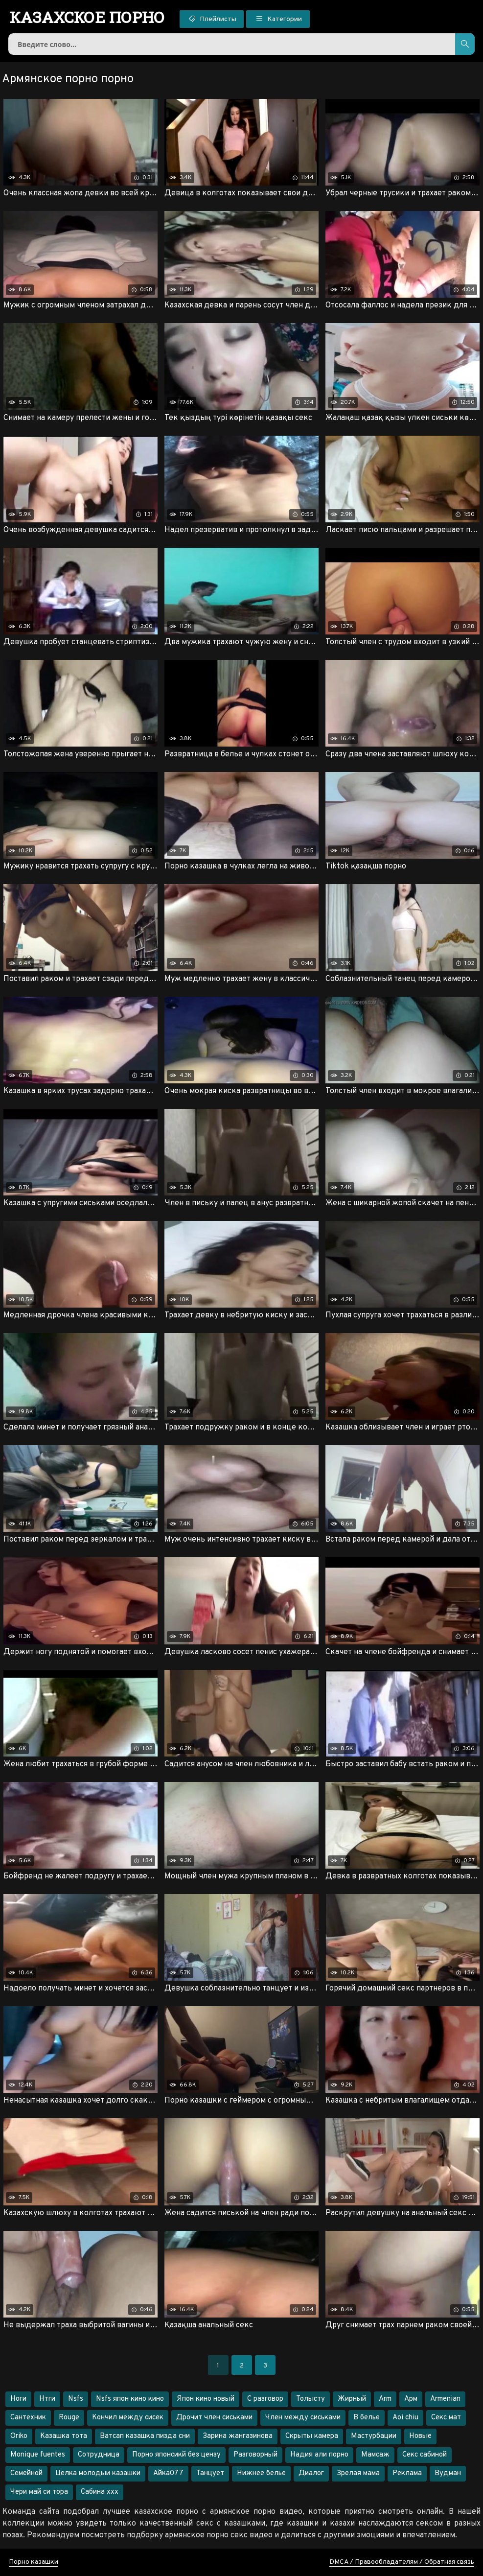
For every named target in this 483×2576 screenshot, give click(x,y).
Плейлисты (211, 18)
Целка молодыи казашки (97, 2473)
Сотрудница (98, 2454)
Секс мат (446, 2417)
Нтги (47, 2399)
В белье (366, 2417)
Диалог (311, 2473)
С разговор (265, 2399)
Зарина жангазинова (238, 2436)
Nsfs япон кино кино (130, 2399)
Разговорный (255, 2454)
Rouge (69, 2417)
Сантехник (28, 2417)
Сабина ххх (99, 2492)
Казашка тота (63, 2436)
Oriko (18, 2436)
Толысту (310, 2399)
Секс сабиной (424, 2454)
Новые (420, 2436)
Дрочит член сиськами (214, 2417)
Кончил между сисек (127, 2417)
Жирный (352, 2399)
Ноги (18, 2399)
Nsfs (75, 2399)
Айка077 (168, 2473)
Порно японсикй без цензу (176, 2454)
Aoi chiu (405, 2417)
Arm (385, 2399)
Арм (410, 2399)
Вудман (448, 2473)
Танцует (210, 2473)
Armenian (445, 2399)
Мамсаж (375, 2454)
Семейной (26, 2473)
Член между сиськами (303, 2417)
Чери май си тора (39, 2492)
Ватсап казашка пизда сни (145, 2436)
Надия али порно (319, 2454)
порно (87, 17)
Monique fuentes (37, 2454)
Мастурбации (373, 2436)
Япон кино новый (205, 2399)
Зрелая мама (358, 2473)
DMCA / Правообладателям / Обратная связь (401, 2562)
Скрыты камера (311, 2436)
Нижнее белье (261, 2473)
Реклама (407, 2473)
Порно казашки (33, 2562)
